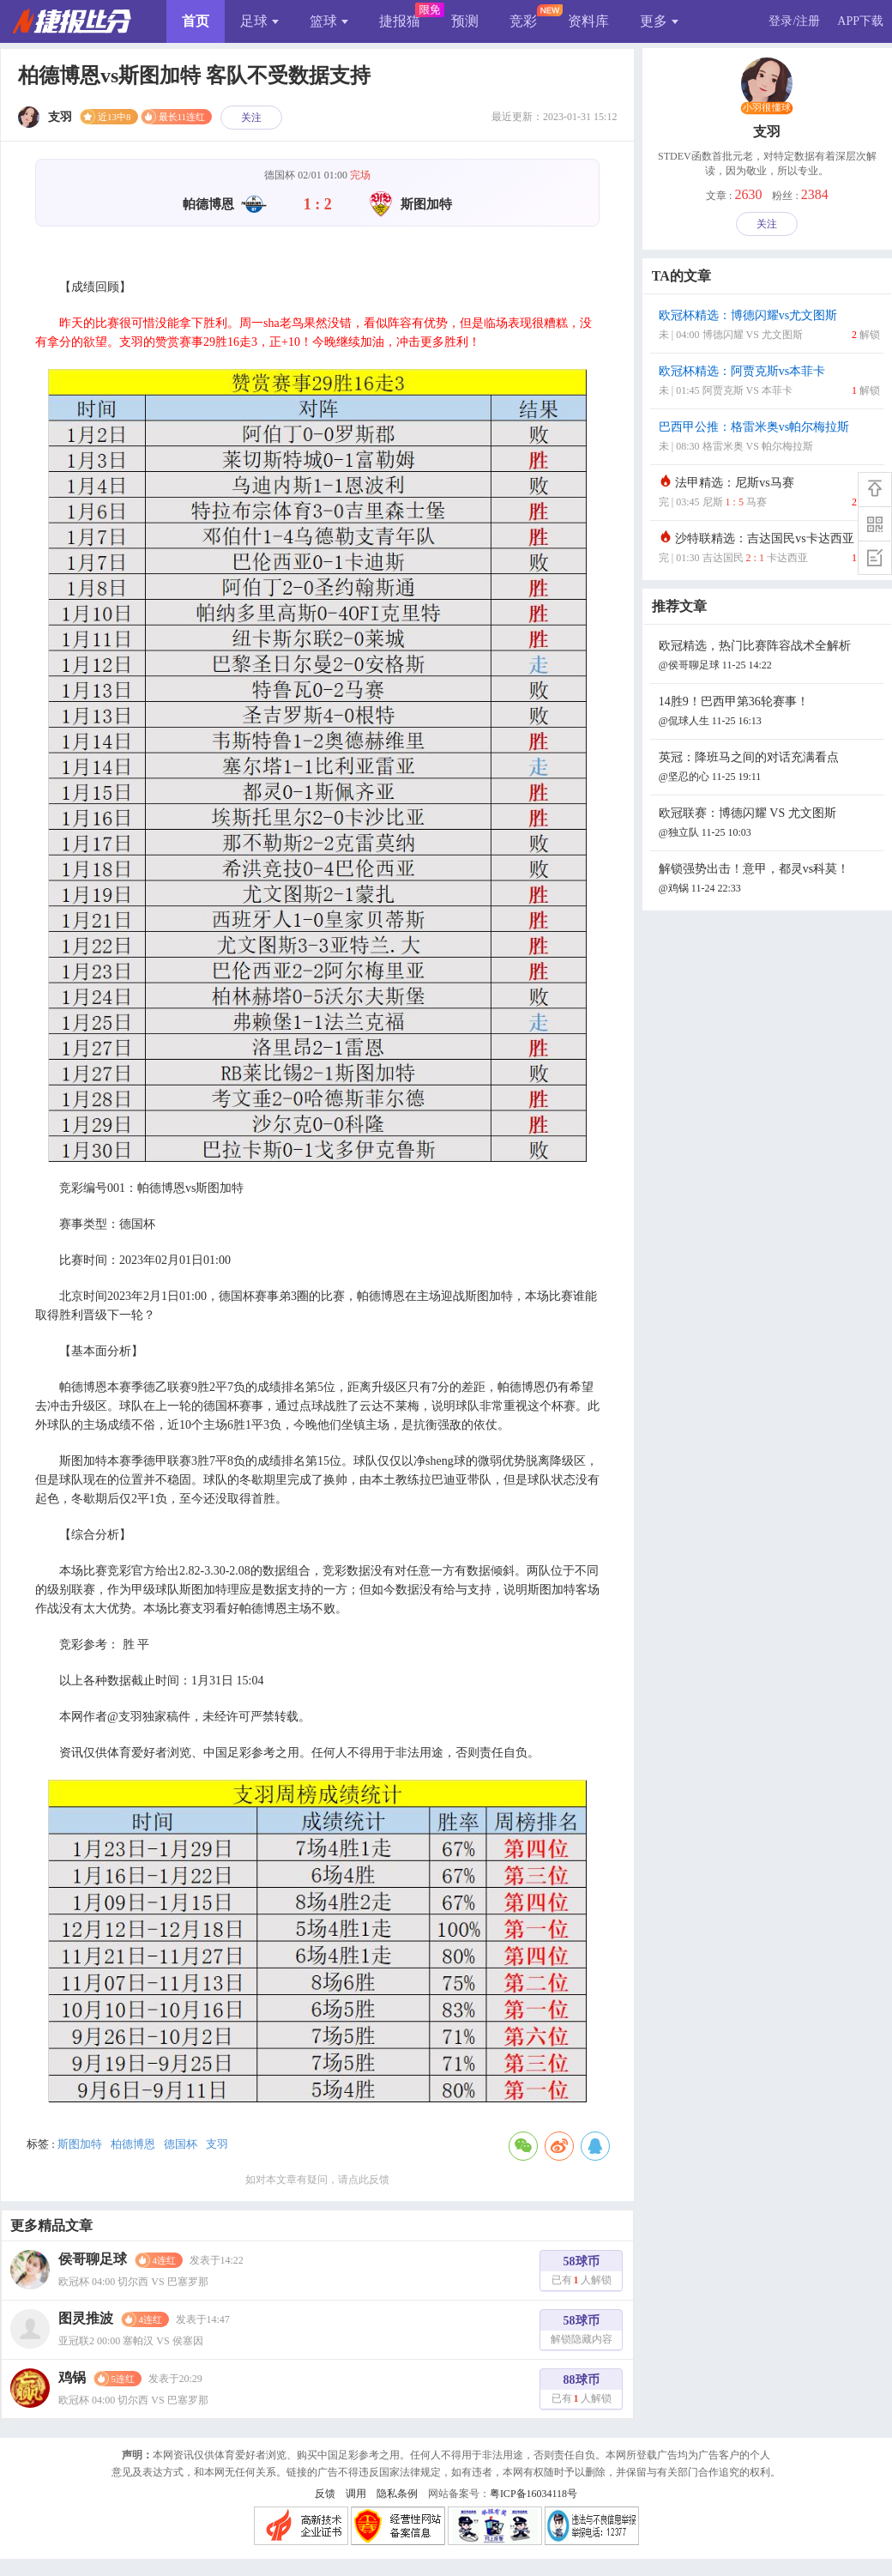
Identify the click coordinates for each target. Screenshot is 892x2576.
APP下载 (860, 21)
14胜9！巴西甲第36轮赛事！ (769, 712)
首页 (195, 21)
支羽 (217, 2144)
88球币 (581, 2391)
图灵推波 (85, 2318)
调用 (356, 2494)
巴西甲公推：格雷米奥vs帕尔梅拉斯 (769, 438)
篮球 (329, 21)
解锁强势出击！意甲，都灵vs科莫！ (769, 880)
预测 (465, 21)
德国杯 (180, 2144)
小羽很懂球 (767, 108)
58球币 (581, 2272)
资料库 (588, 21)
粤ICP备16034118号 (533, 2494)
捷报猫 (399, 21)
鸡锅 (72, 2377)
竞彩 (523, 21)
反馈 (325, 2494)
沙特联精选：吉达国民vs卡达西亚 (769, 549)
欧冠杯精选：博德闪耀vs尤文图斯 (769, 326)
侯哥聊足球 (92, 2259)
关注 (251, 118)
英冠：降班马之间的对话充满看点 (769, 768)
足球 (259, 21)
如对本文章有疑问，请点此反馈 (317, 2180)
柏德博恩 (133, 2144)
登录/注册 (794, 21)
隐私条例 (397, 2494)
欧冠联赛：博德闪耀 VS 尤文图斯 (769, 824)
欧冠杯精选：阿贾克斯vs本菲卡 (769, 382)
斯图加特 (79, 2144)
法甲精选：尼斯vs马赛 (769, 493)
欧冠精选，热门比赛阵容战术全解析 (769, 656)
